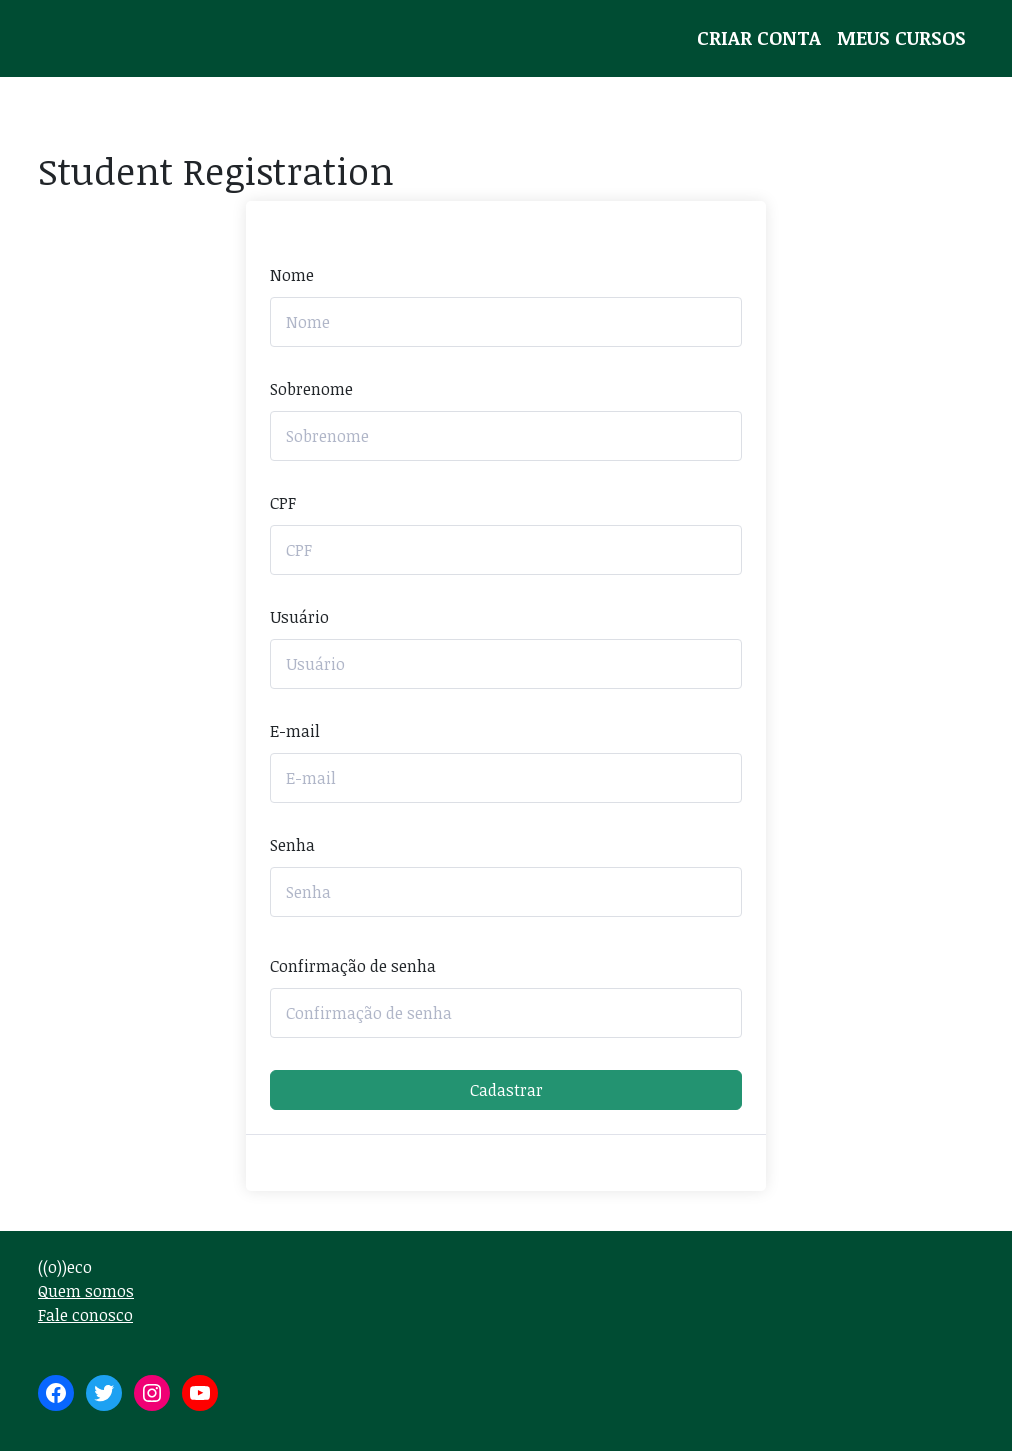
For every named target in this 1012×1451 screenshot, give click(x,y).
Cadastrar (506, 1090)
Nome (292, 275)
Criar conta (759, 37)
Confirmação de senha (353, 966)
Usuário (299, 617)
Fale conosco (85, 1315)
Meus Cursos (901, 37)
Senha (292, 845)
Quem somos (86, 1291)
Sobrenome (311, 389)
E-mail (295, 731)
